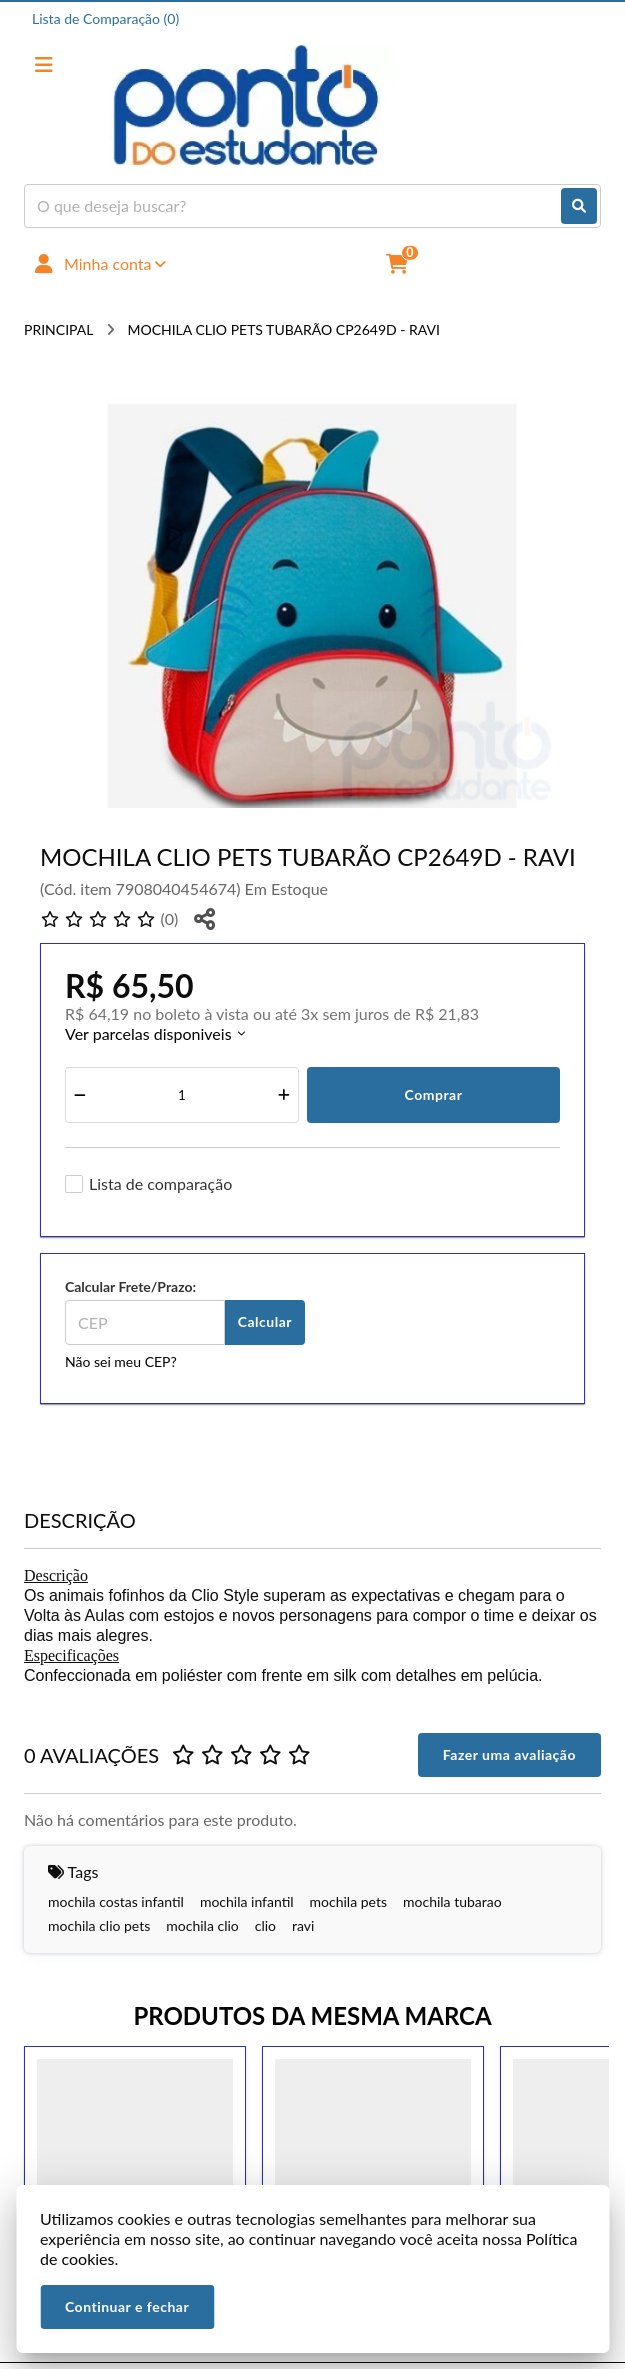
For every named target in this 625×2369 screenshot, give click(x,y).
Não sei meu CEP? (121, 1361)
